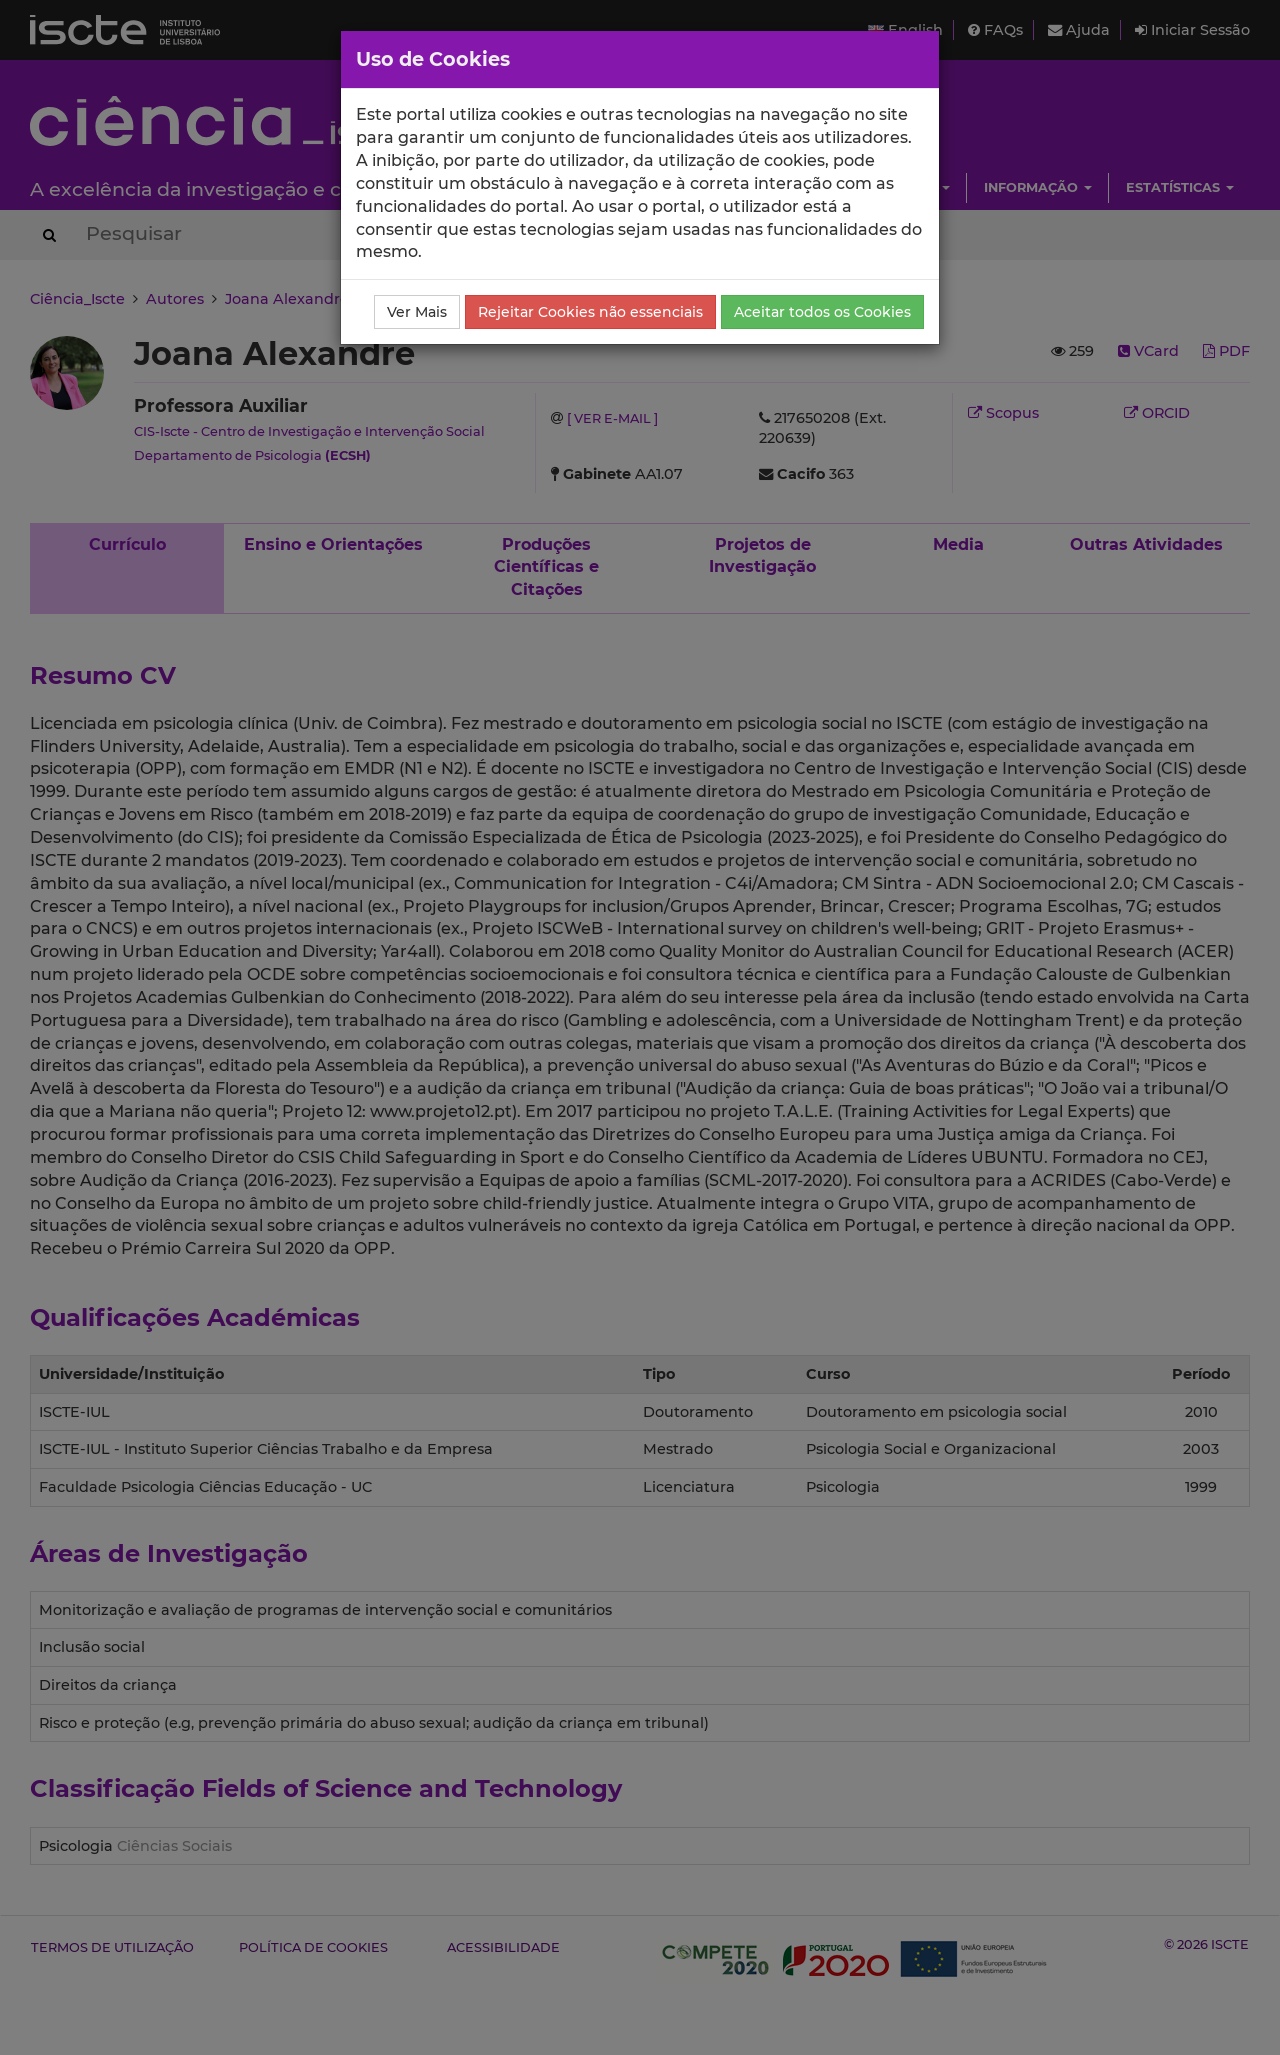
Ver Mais (417, 312)
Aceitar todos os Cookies (822, 312)
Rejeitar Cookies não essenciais (590, 312)
